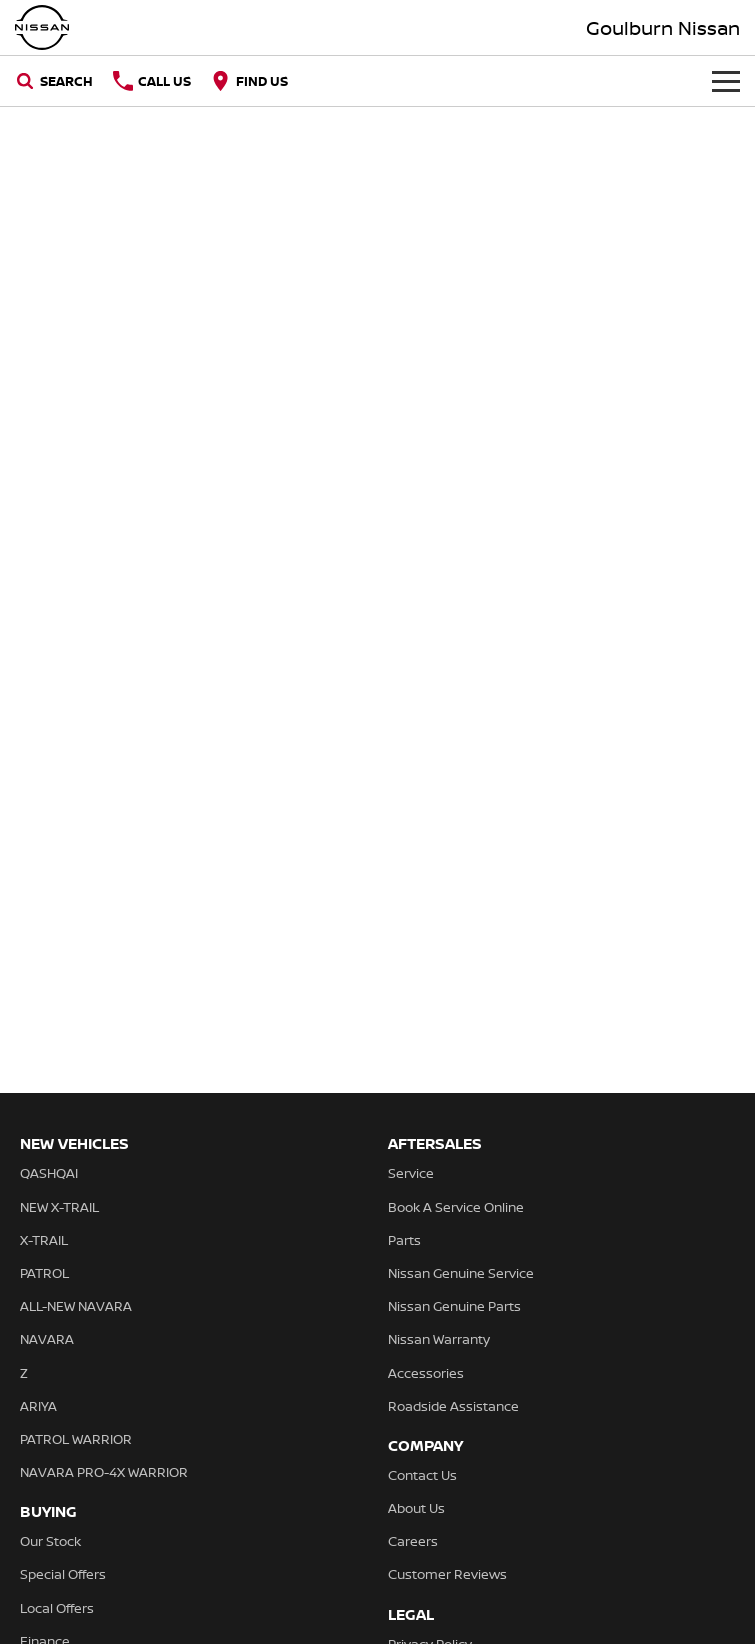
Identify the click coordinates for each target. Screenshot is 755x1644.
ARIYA (38, 1406)
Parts (404, 1240)
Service (411, 1173)
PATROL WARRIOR (76, 1439)
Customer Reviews (447, 1574)
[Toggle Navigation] (726, 81)
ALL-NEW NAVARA (76, 1306)
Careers (413, 1541)
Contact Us (422, 1475)
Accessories (426, 1373)
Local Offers (57, 1608)
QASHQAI (49, 1173)
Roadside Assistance (453, 1406)
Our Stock (50, 1541)
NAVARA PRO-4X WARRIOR (104, 1472)
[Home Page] (42, 27)
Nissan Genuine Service (461, 1273)
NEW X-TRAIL (59, 1207)
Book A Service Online (456, 1207)
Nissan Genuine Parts (454, 1306)
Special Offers (63, 1574)
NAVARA (47, 1339)
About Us (416, 1508)
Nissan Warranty (439, 1339)
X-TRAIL (44, 1240)
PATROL (44, 1273)
